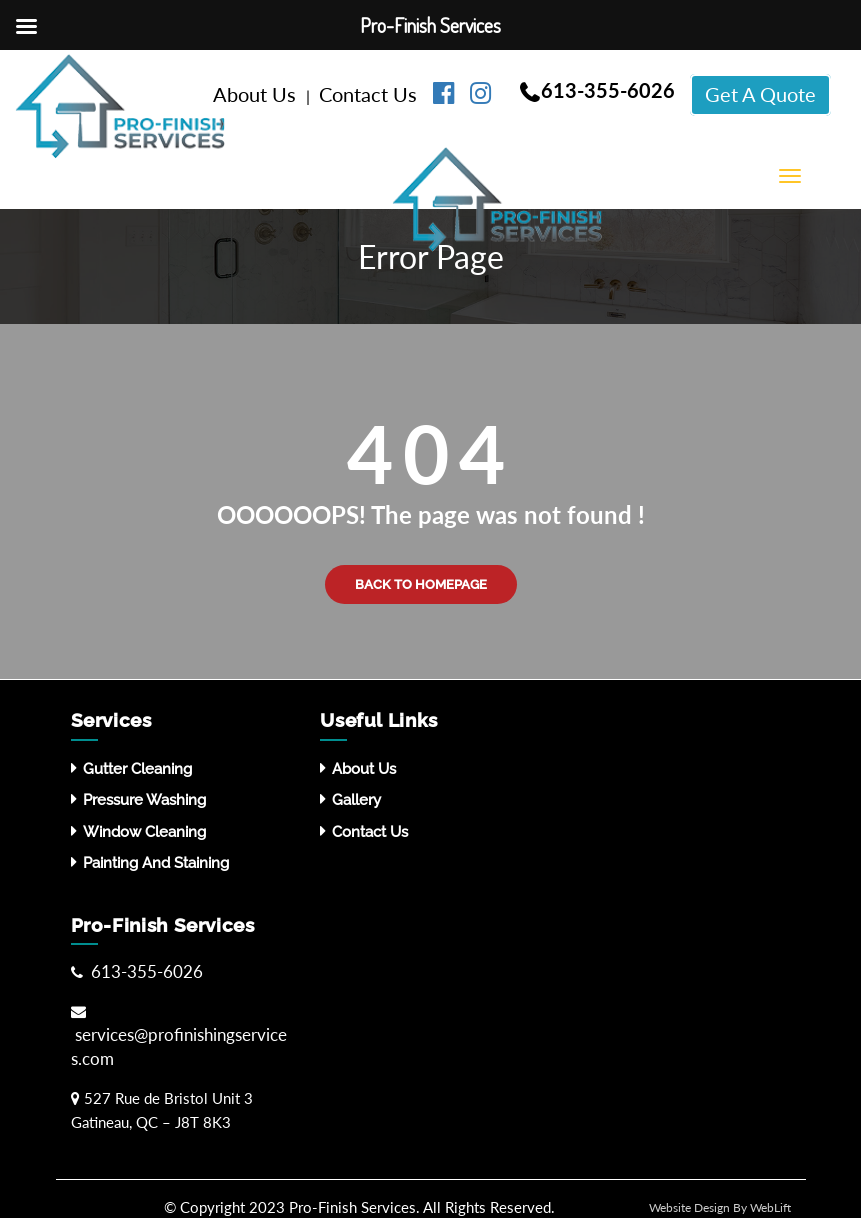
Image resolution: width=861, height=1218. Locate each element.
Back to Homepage (421, 584)
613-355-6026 (608, 90)
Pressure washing (144, 800)
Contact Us (370, 94)
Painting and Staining (156, 863)
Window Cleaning (144, 832)
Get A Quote (760, 94)
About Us (257, 94)
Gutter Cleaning (137, 769)
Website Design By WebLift (720, 1207)
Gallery (356, 800)
